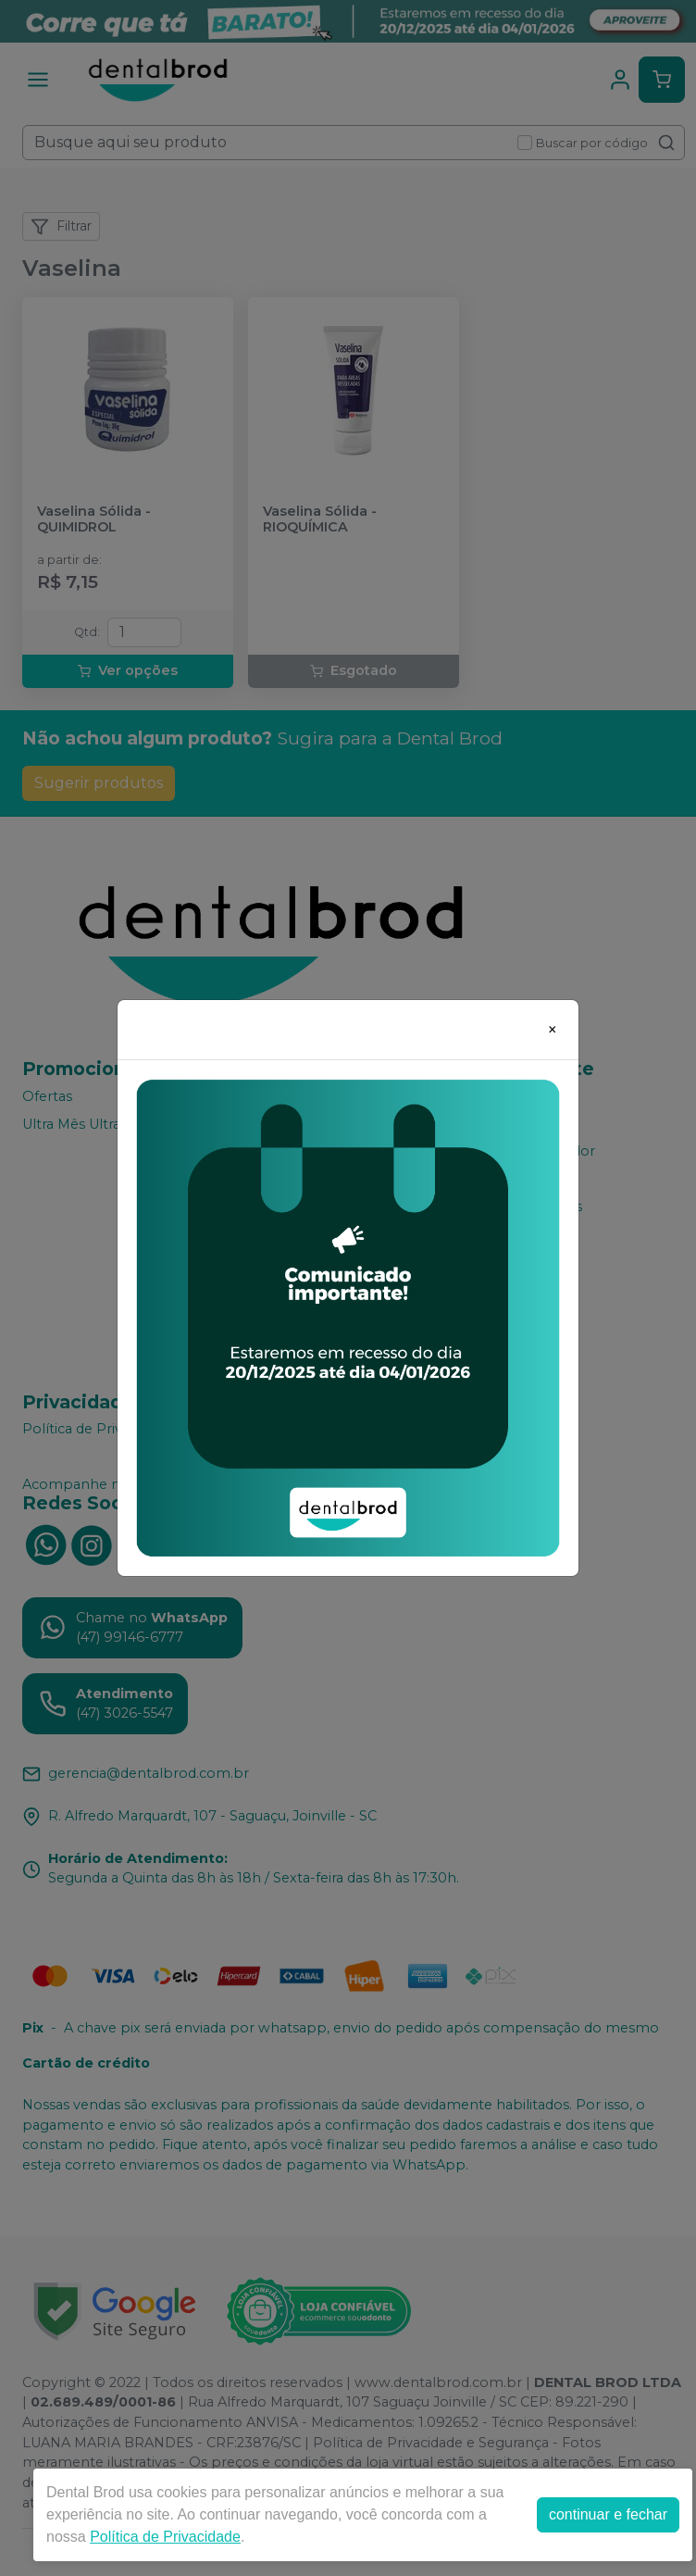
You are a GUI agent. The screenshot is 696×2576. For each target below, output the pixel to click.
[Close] (552, 1029)
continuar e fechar (608, 2514)
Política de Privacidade (165, 2537)
